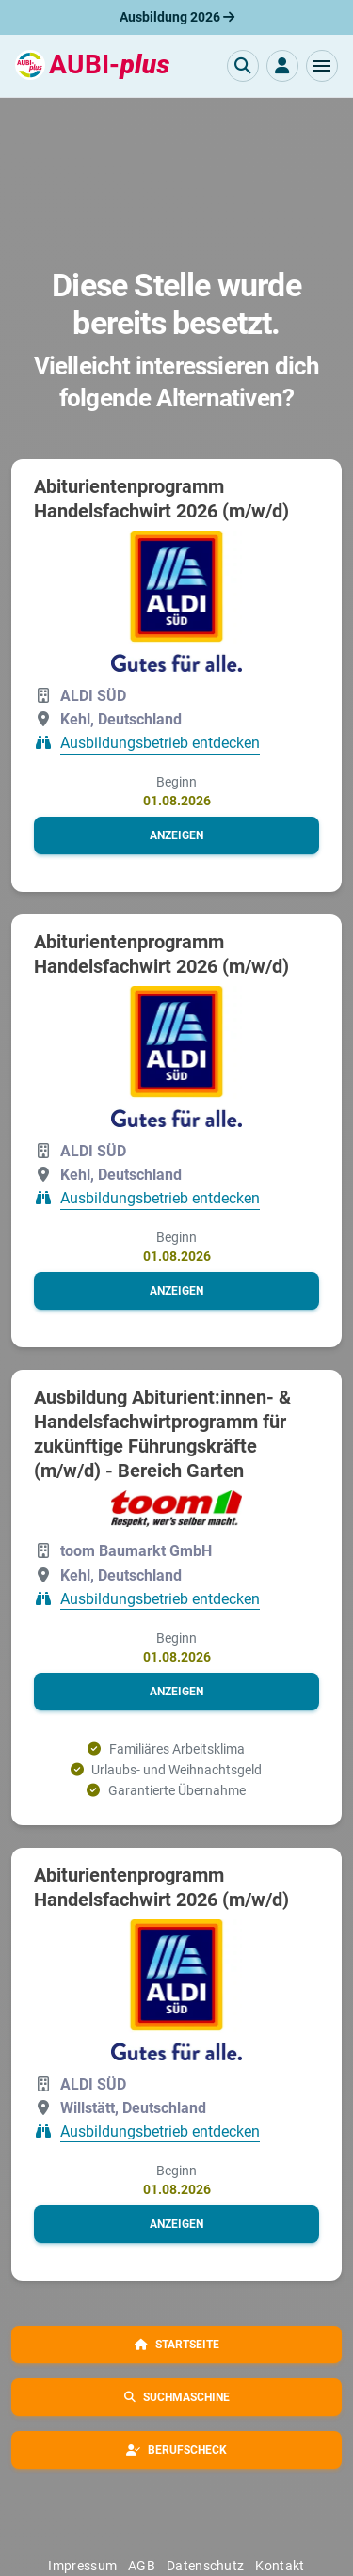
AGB (141, 2565)
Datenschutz (205, 2565)
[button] (322, 66)
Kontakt (279, 2565)
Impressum (82, 2565)
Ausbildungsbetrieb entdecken (160, 744)
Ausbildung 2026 (177, 16)
